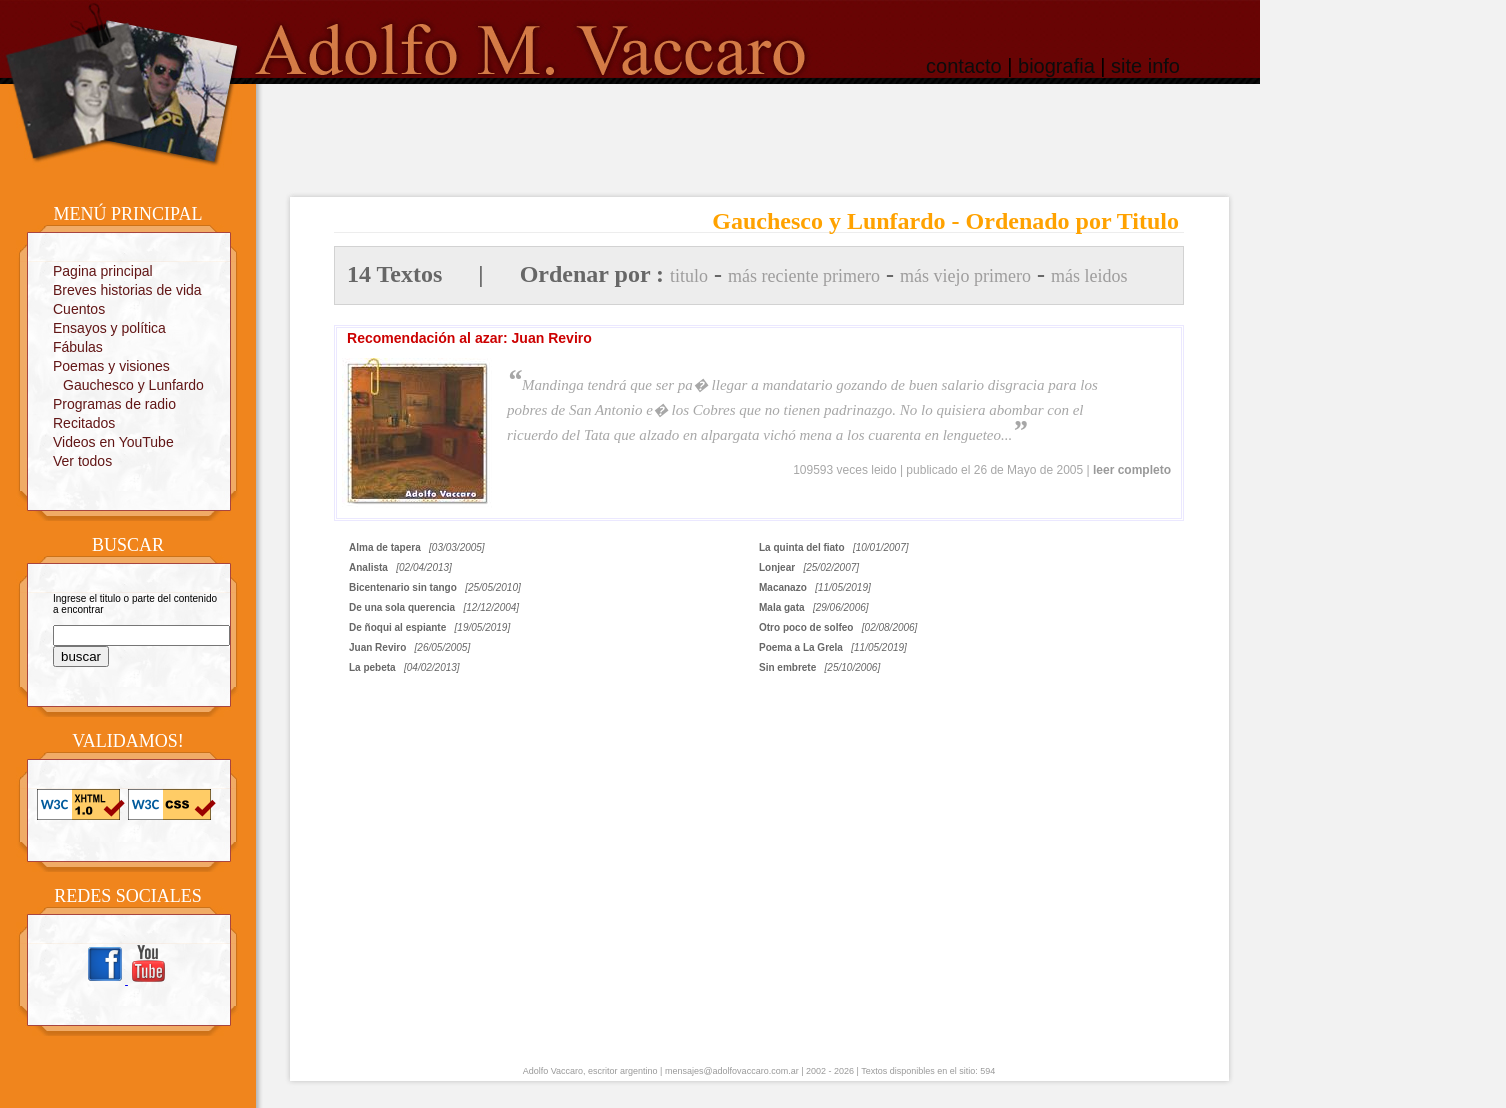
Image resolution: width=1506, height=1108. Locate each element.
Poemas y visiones (111, 366)
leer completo (1132, 470)
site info (1145, 66)
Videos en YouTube (113, 442)
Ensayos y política (109, 328)
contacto (964, 66)
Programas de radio (114, 404)
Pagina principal (103, 271)
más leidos (1089, 276)
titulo (689, 276)
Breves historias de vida (127, 290)
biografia (1056, 66)
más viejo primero (965, 276)
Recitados (84, 423)
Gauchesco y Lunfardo (133, 385)
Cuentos (79, 309)
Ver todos (82, 461)
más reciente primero (804, 276)
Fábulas (78, 347)
